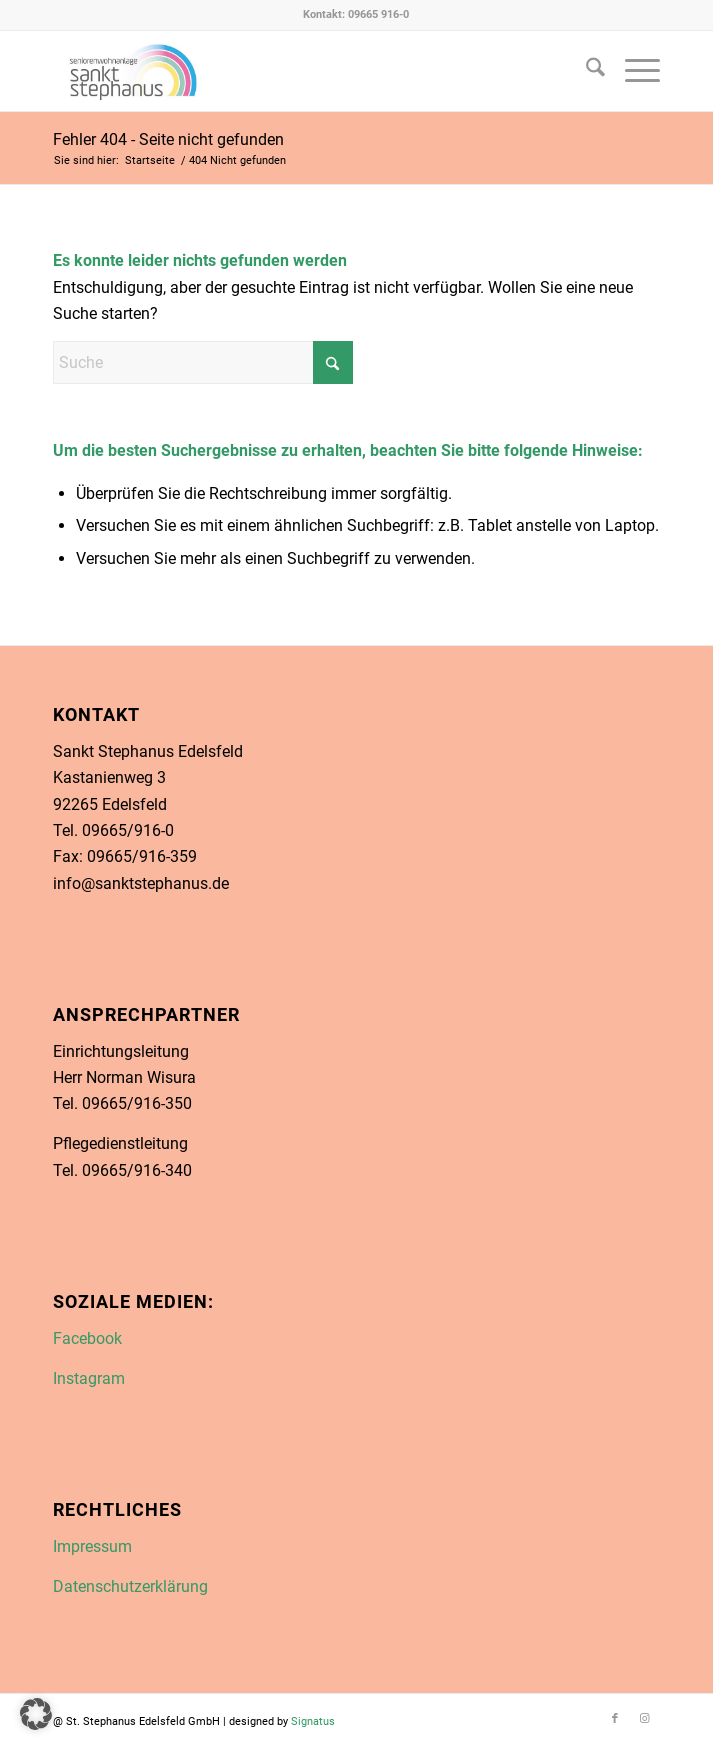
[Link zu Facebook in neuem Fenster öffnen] (295, 71)
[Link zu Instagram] (645, 1719)
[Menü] (632, 71)
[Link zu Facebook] (615, 1719)
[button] (36, 1714)
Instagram (89, 1378)
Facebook (87, 1338)
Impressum (92, 1546)
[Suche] (585, 71)
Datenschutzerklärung (130, 1586)
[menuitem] (585, 71)
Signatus (313, 1721)
